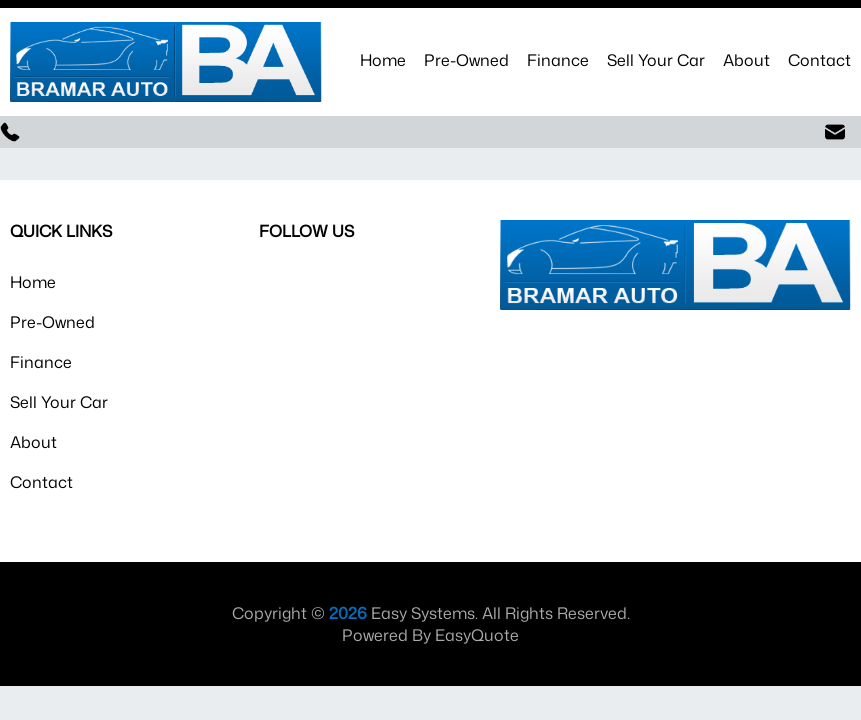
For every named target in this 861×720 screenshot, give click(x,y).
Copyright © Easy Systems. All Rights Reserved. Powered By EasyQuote (431, 624)
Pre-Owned (466, 60)
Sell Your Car (656, 60)
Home (383, 60)
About (746, 60)
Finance (558, 60)
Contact (819, 60)
